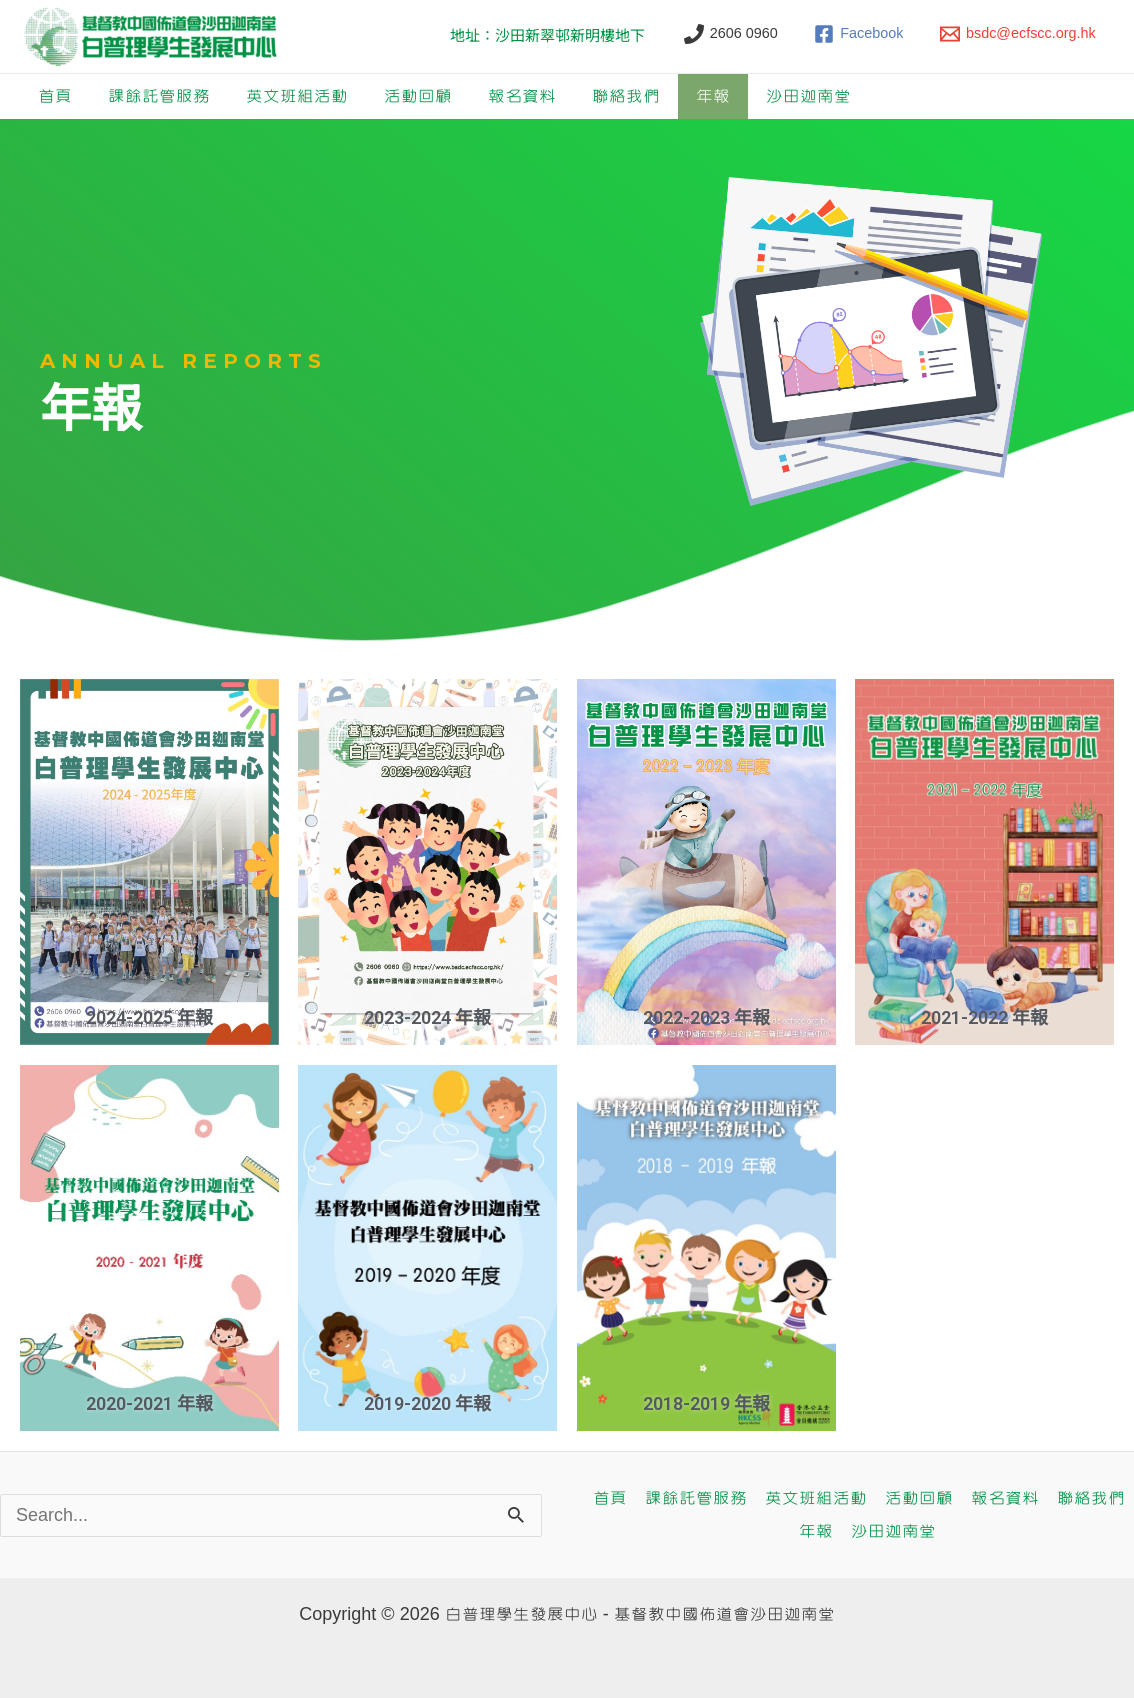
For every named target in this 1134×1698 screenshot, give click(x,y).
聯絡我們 (626, 96)
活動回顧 (418, 96)
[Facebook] (859, 34)
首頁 (55, 96)
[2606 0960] (731, 34)
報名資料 (522, 96)
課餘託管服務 (159, 96)
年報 (713, 96)
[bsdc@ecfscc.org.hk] (1017, 34)
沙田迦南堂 (808, 96)
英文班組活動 (297, 96)
